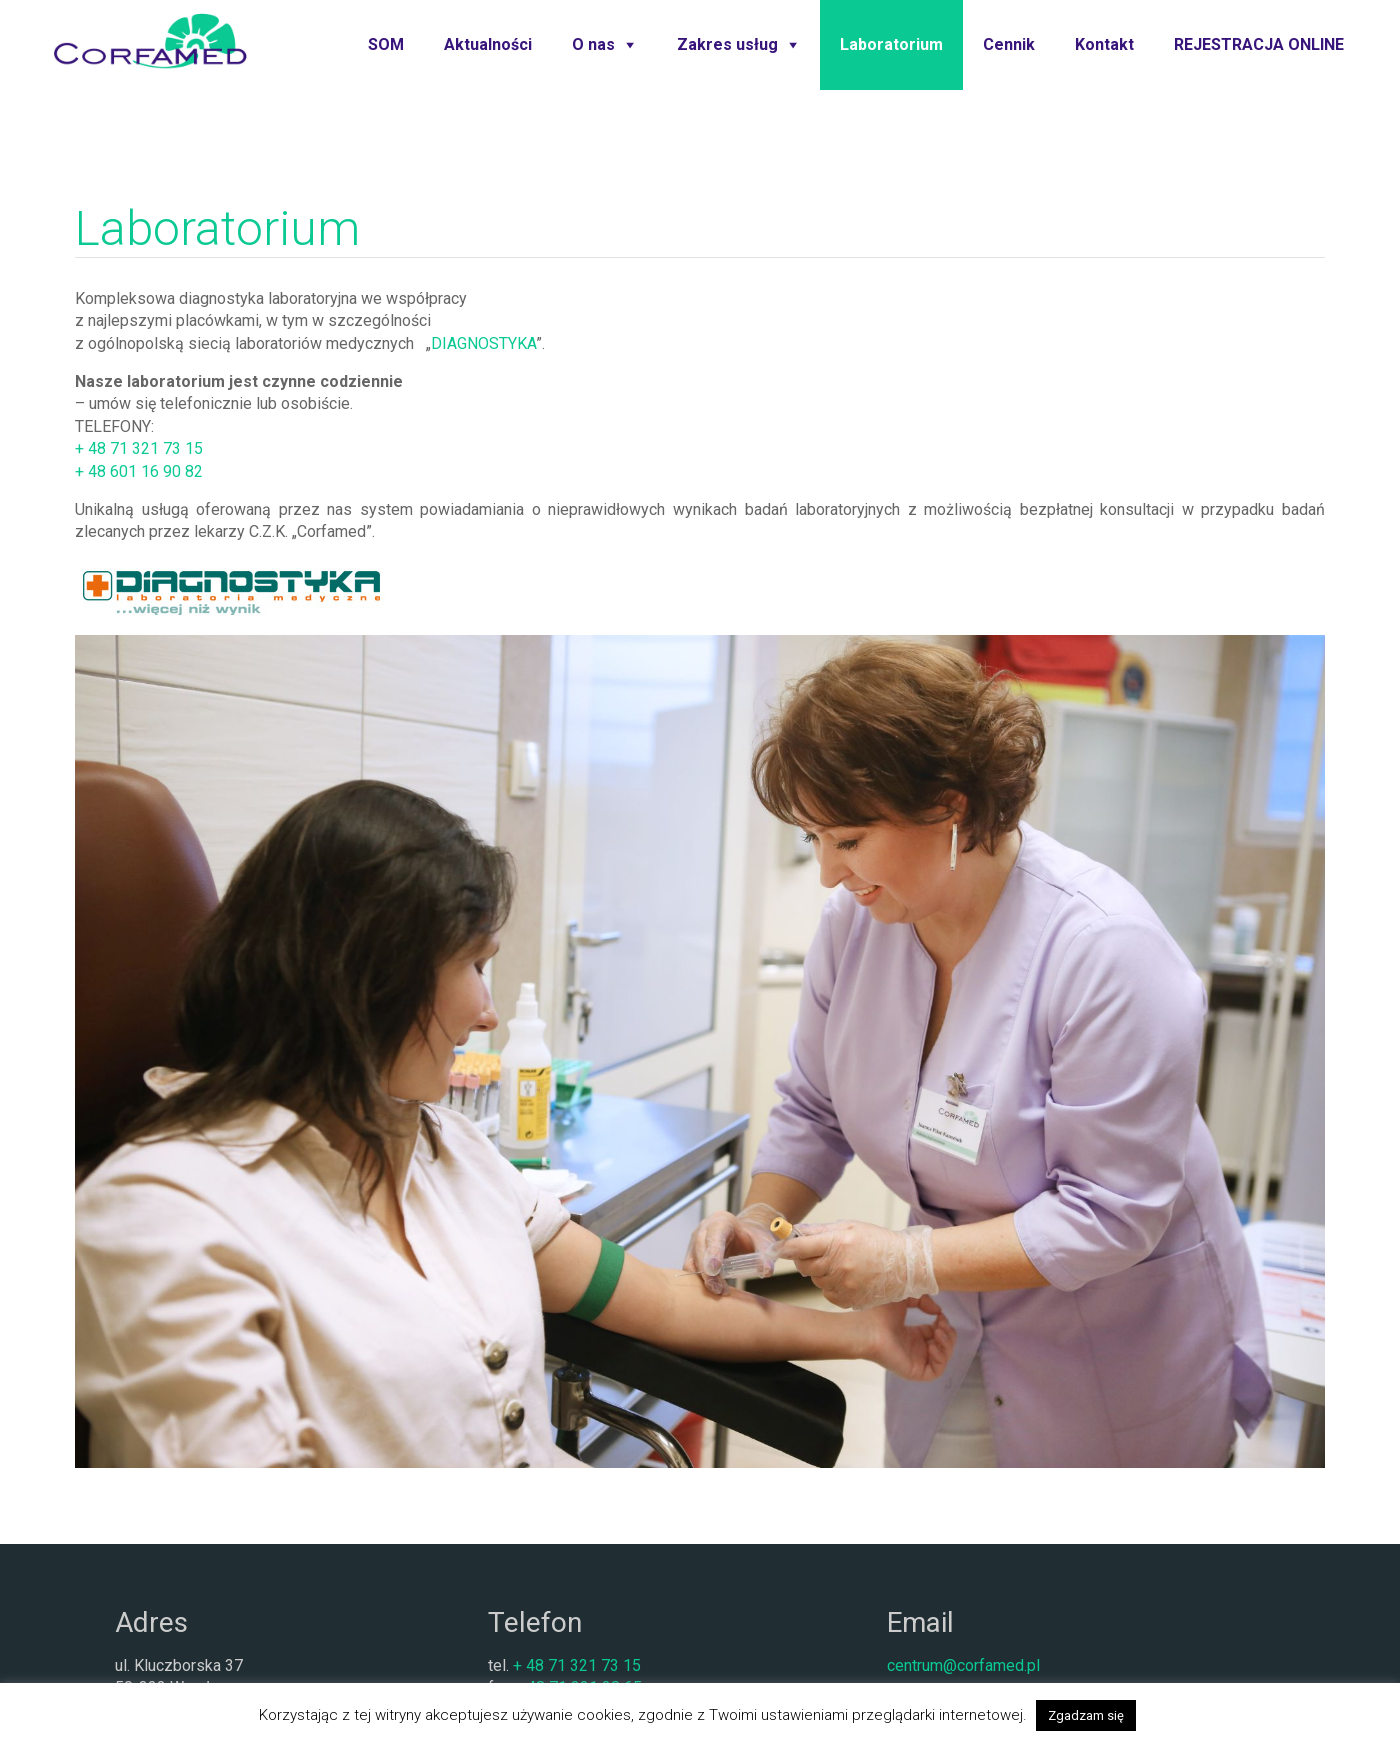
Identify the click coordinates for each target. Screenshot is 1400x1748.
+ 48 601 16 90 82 (139, 471)
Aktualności (488, 44)
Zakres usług (727, 44)
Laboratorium (891, 44)
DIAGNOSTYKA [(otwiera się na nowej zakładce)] (483, 343)
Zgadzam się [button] (1086, 1715)
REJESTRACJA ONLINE (1259, 44)
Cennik (1009, 44)
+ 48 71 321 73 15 (139, 448)
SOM (386, 44)
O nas (593, 44)
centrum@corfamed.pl (963, 1665)
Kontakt (1104, 44)
